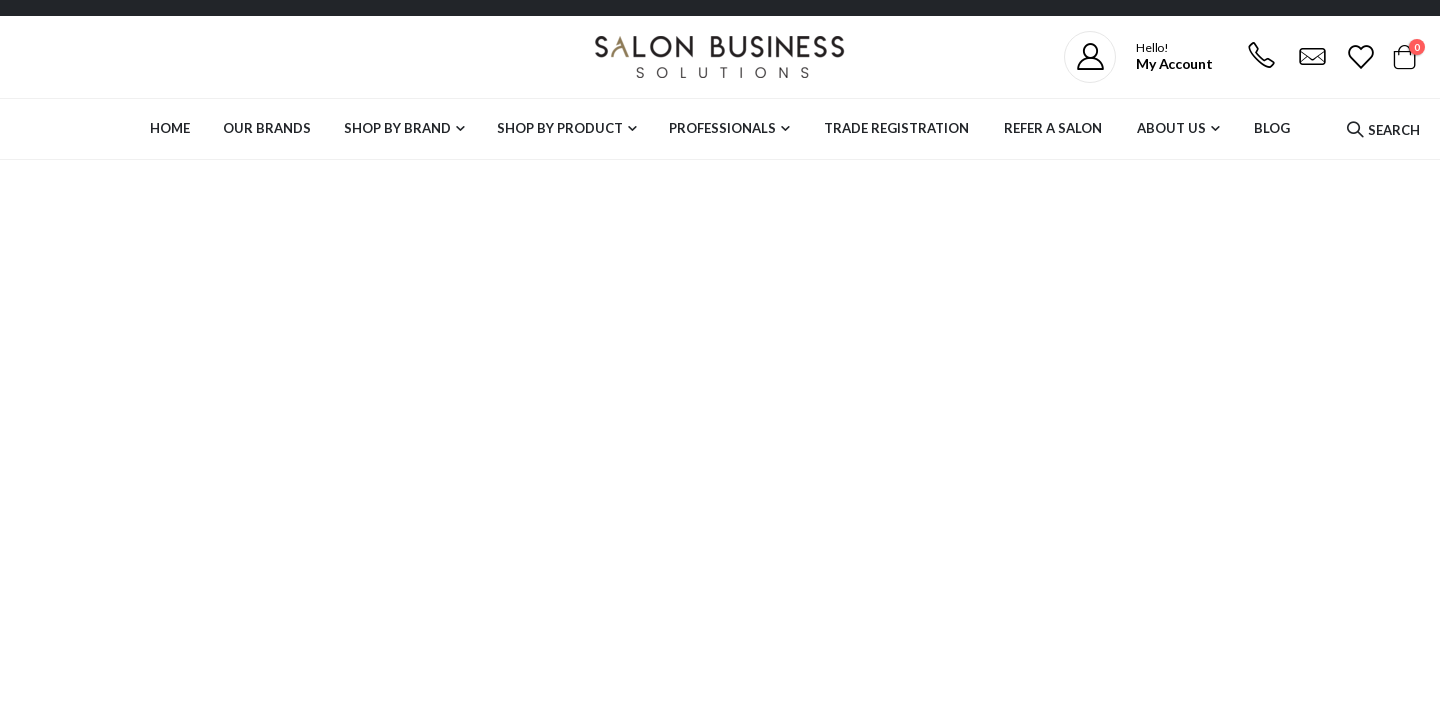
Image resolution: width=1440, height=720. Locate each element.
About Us (1171, 128)
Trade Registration (896, 128)
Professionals (722, 128)
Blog (1272, 128)
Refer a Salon (1053, 128)
